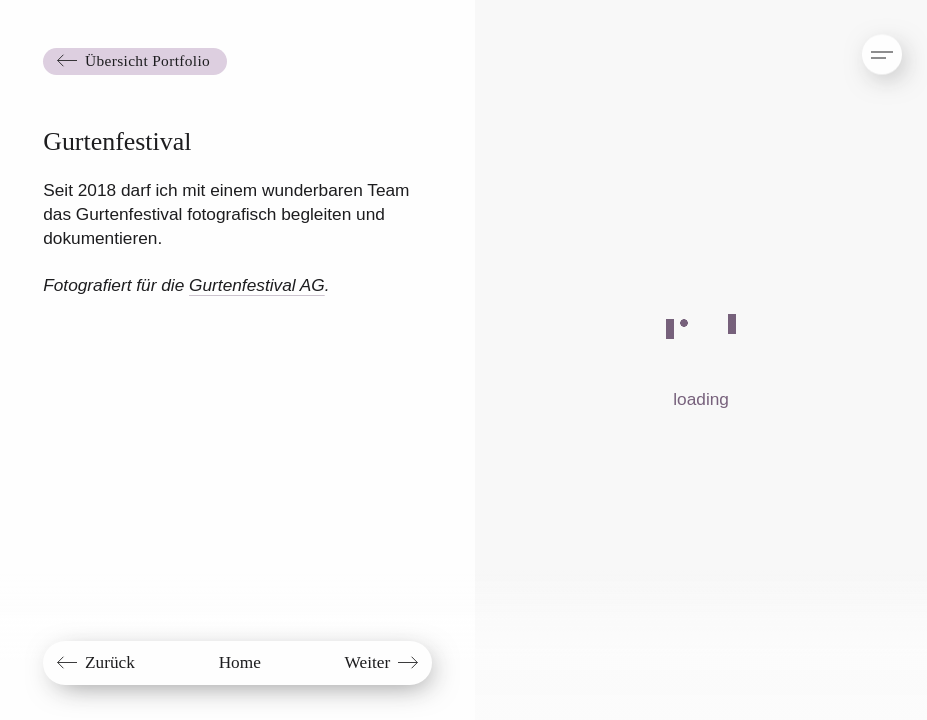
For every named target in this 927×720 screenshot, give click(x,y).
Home (240, 662)
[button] (864, 45)
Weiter (368, 662)
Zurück (110, 662)
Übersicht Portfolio (147, 60)
